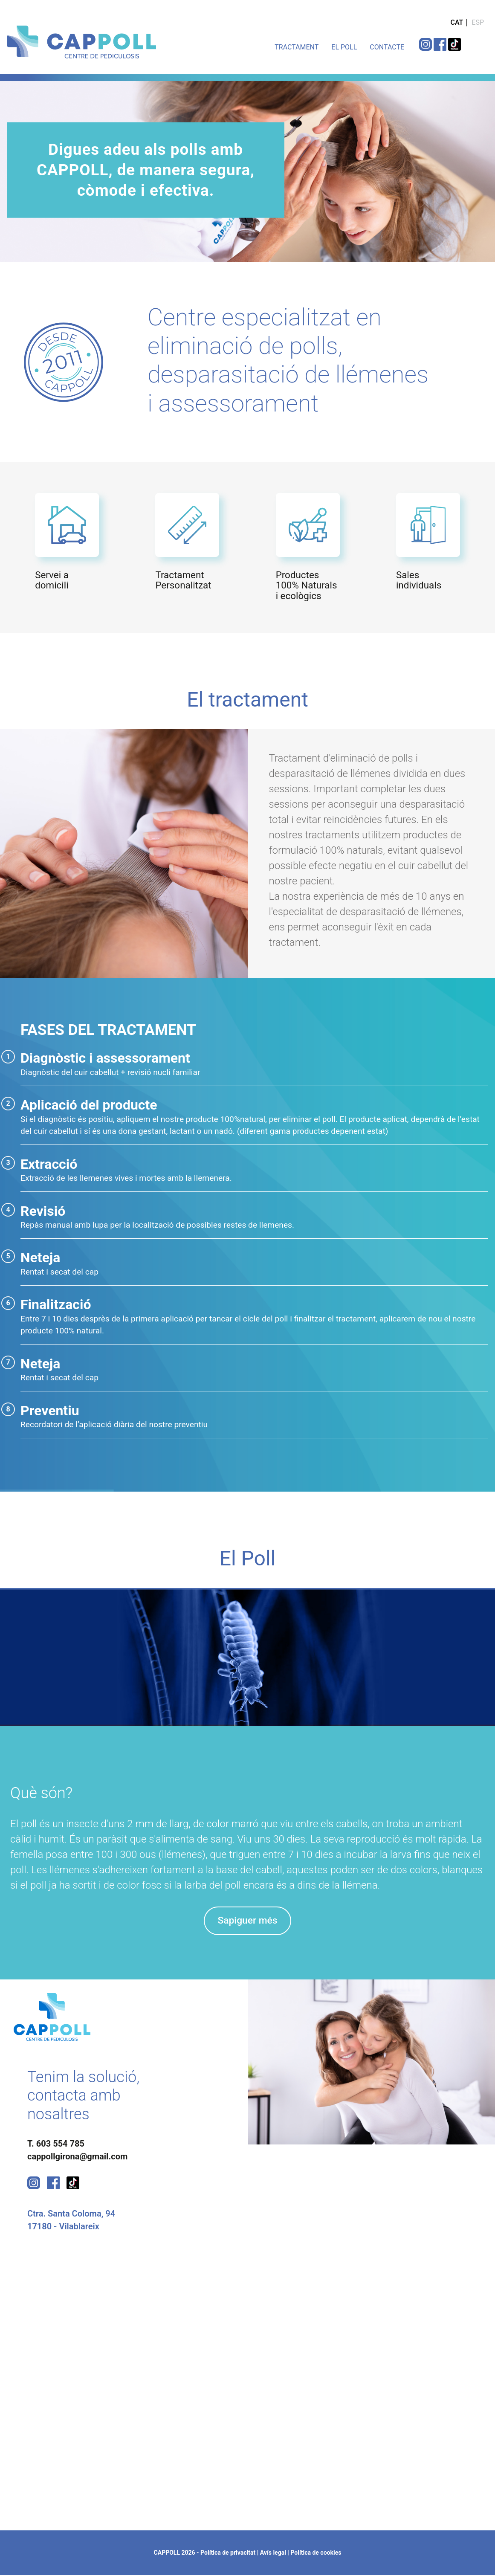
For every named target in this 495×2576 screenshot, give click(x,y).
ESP (478, 22)
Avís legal (273, 2553)
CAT (456, 22)
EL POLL (344, 47)
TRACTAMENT (296, 47)
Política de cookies (315, 2553)
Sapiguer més (247, 1921)
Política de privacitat (227, 2553)
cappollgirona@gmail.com (77, 2157)
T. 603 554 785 (55, 2144)
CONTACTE (387, 47)
